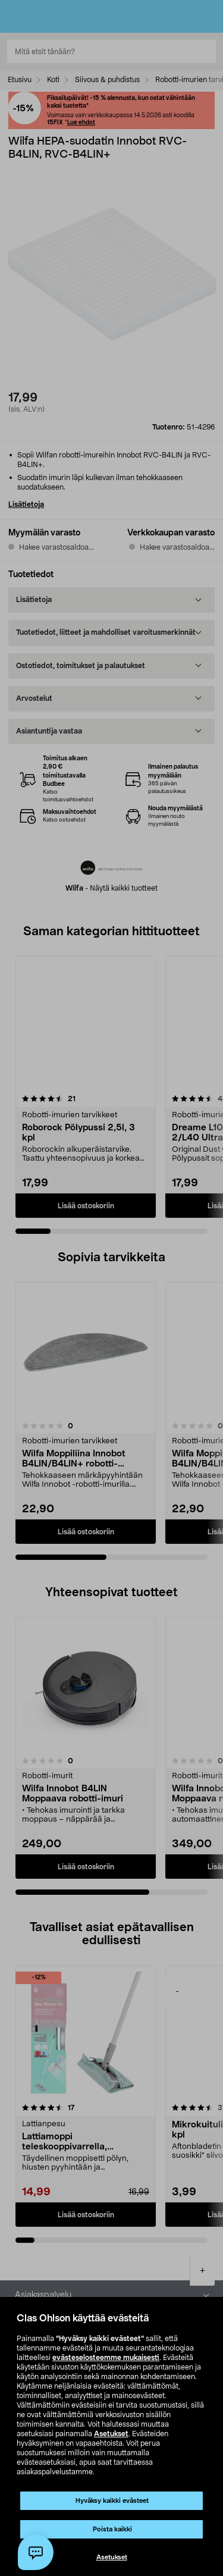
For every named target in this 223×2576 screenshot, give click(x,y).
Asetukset (111, 2433)
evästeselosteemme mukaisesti (105, 2357)
